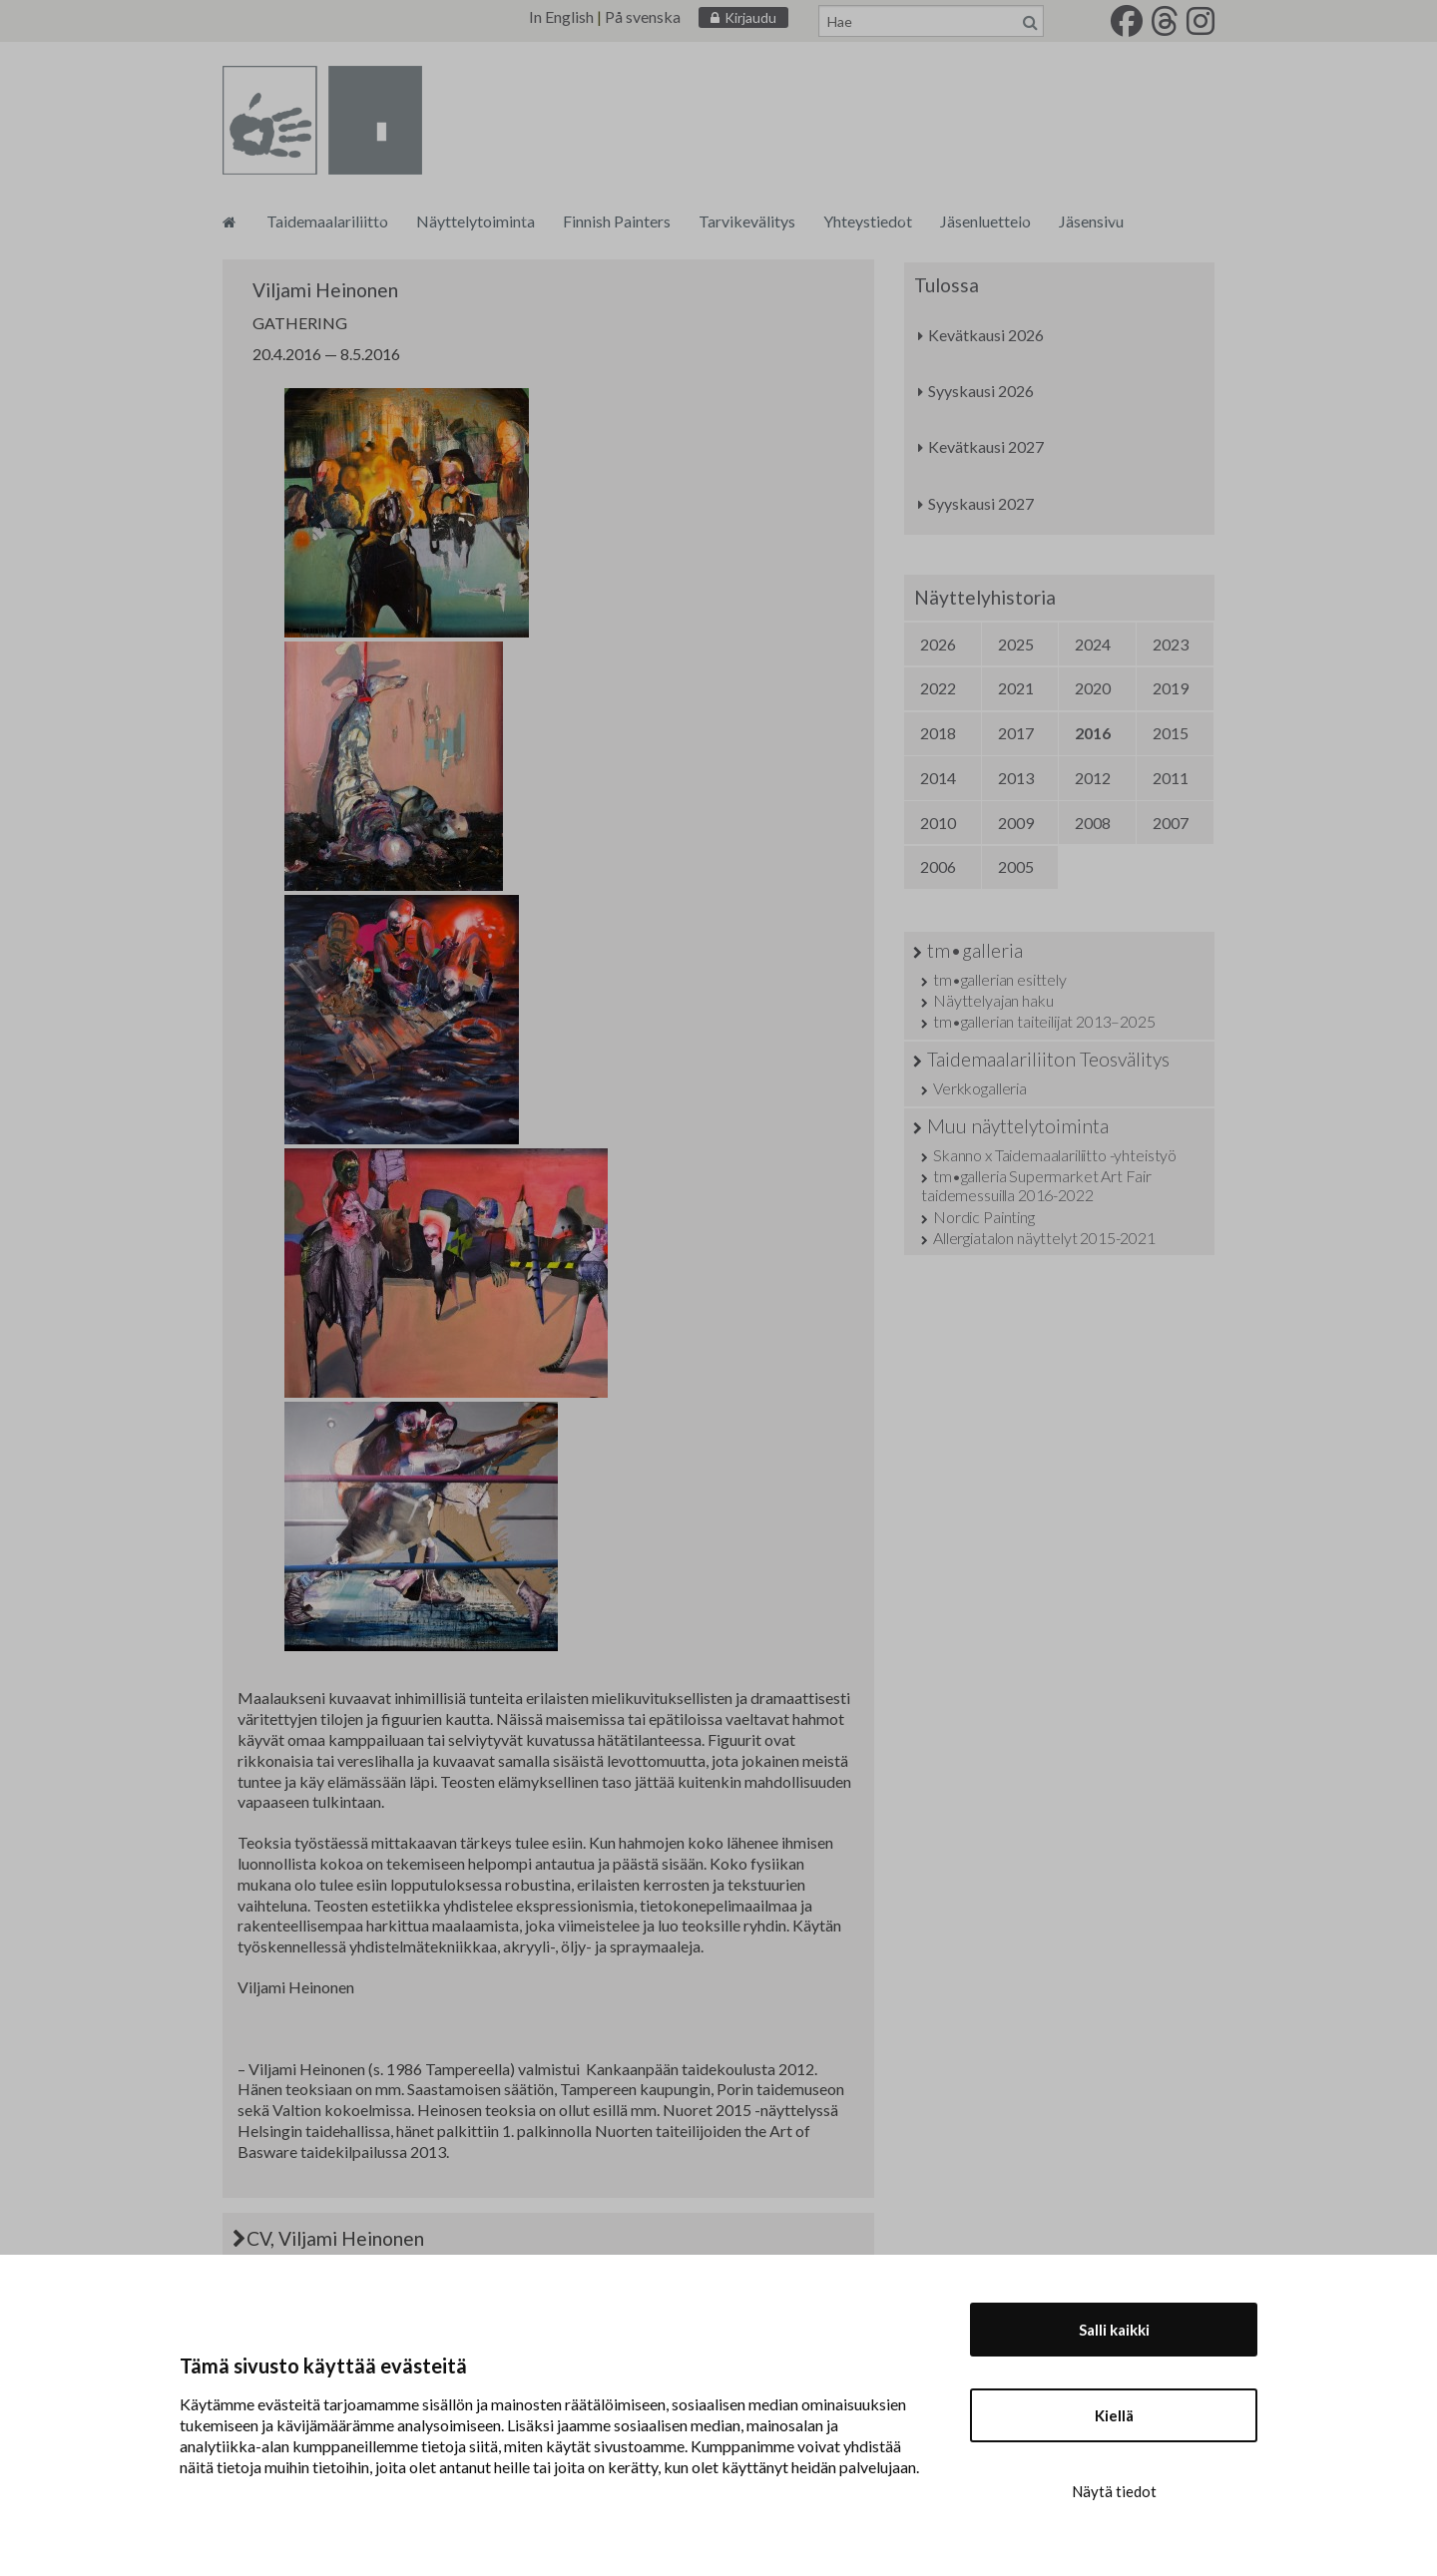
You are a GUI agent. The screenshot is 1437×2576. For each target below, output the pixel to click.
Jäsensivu (1091, 221)
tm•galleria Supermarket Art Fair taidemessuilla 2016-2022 (1036, 1185)
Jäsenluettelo (985, 221)
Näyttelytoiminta (475, 221)
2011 (1171, 777)
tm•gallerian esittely (1000, 979)
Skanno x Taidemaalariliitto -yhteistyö (1055, 1154)
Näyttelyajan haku (993, 1000)
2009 (1016, 822)
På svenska (643, 16)
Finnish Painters (617, 221)
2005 (1016, 866)
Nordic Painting (984, 1216)
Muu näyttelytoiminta (1018, 1125)
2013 (1016, 777)
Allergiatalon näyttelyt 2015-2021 (1044, 1237)
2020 (1093, 687)
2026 (938, 644)
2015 (1171, 732)
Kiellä (1114, 2415)
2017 (1016, 732)
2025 (1016, 644)
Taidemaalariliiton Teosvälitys (1048, 1059)
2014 (938, 777)
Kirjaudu (750, 17)
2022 (938, 687)
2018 (938, 732)
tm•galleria (975, 950)
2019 (1171, 687)
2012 (1093, 777)
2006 (938, 866)
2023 (1171, 644)
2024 (1093, 644)
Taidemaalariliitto (327, 221)
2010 (938, 822)
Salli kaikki (1114, 2330)
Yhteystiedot (867, 221)
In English (561, 16)
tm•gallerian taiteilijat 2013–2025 (1044, 1021)
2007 (1171, 822)
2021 (1016, 687)
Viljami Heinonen (325, 289)
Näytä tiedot (1114, 2491)
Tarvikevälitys (747, 221)
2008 (1093, 822)
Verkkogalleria (980, 1087)
